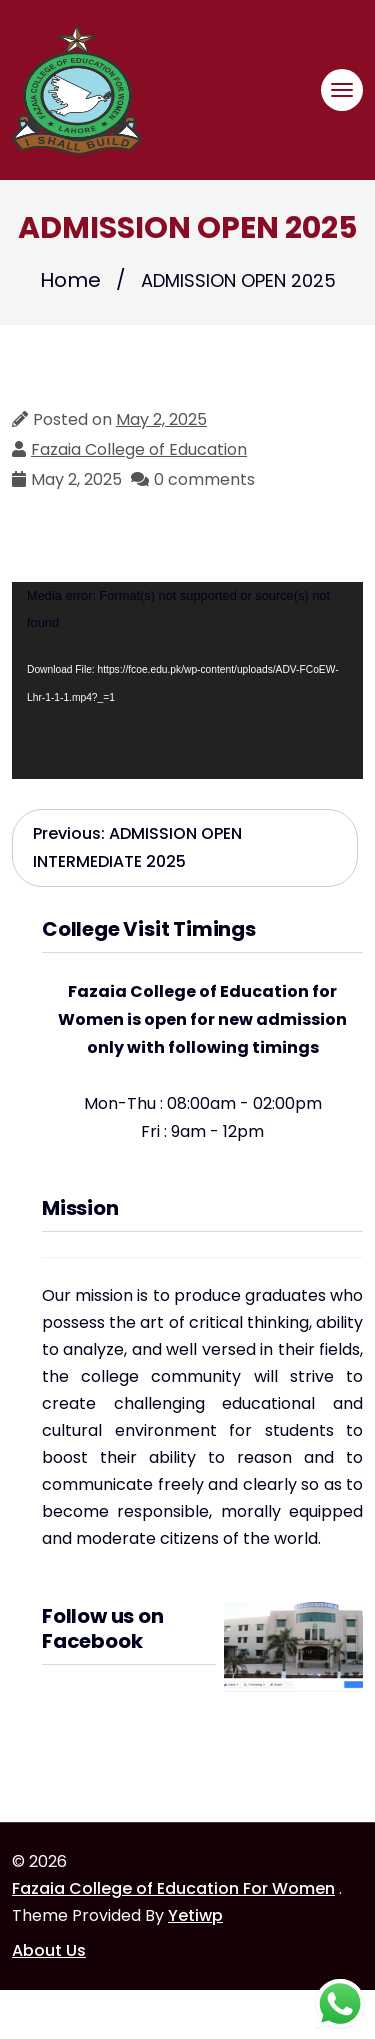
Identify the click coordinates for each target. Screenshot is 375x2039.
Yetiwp (195, 1915)
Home (70, 280)
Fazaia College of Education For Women (173, 1888)
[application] (187, 680)
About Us (49, 1950)
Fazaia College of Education (139, 449)
